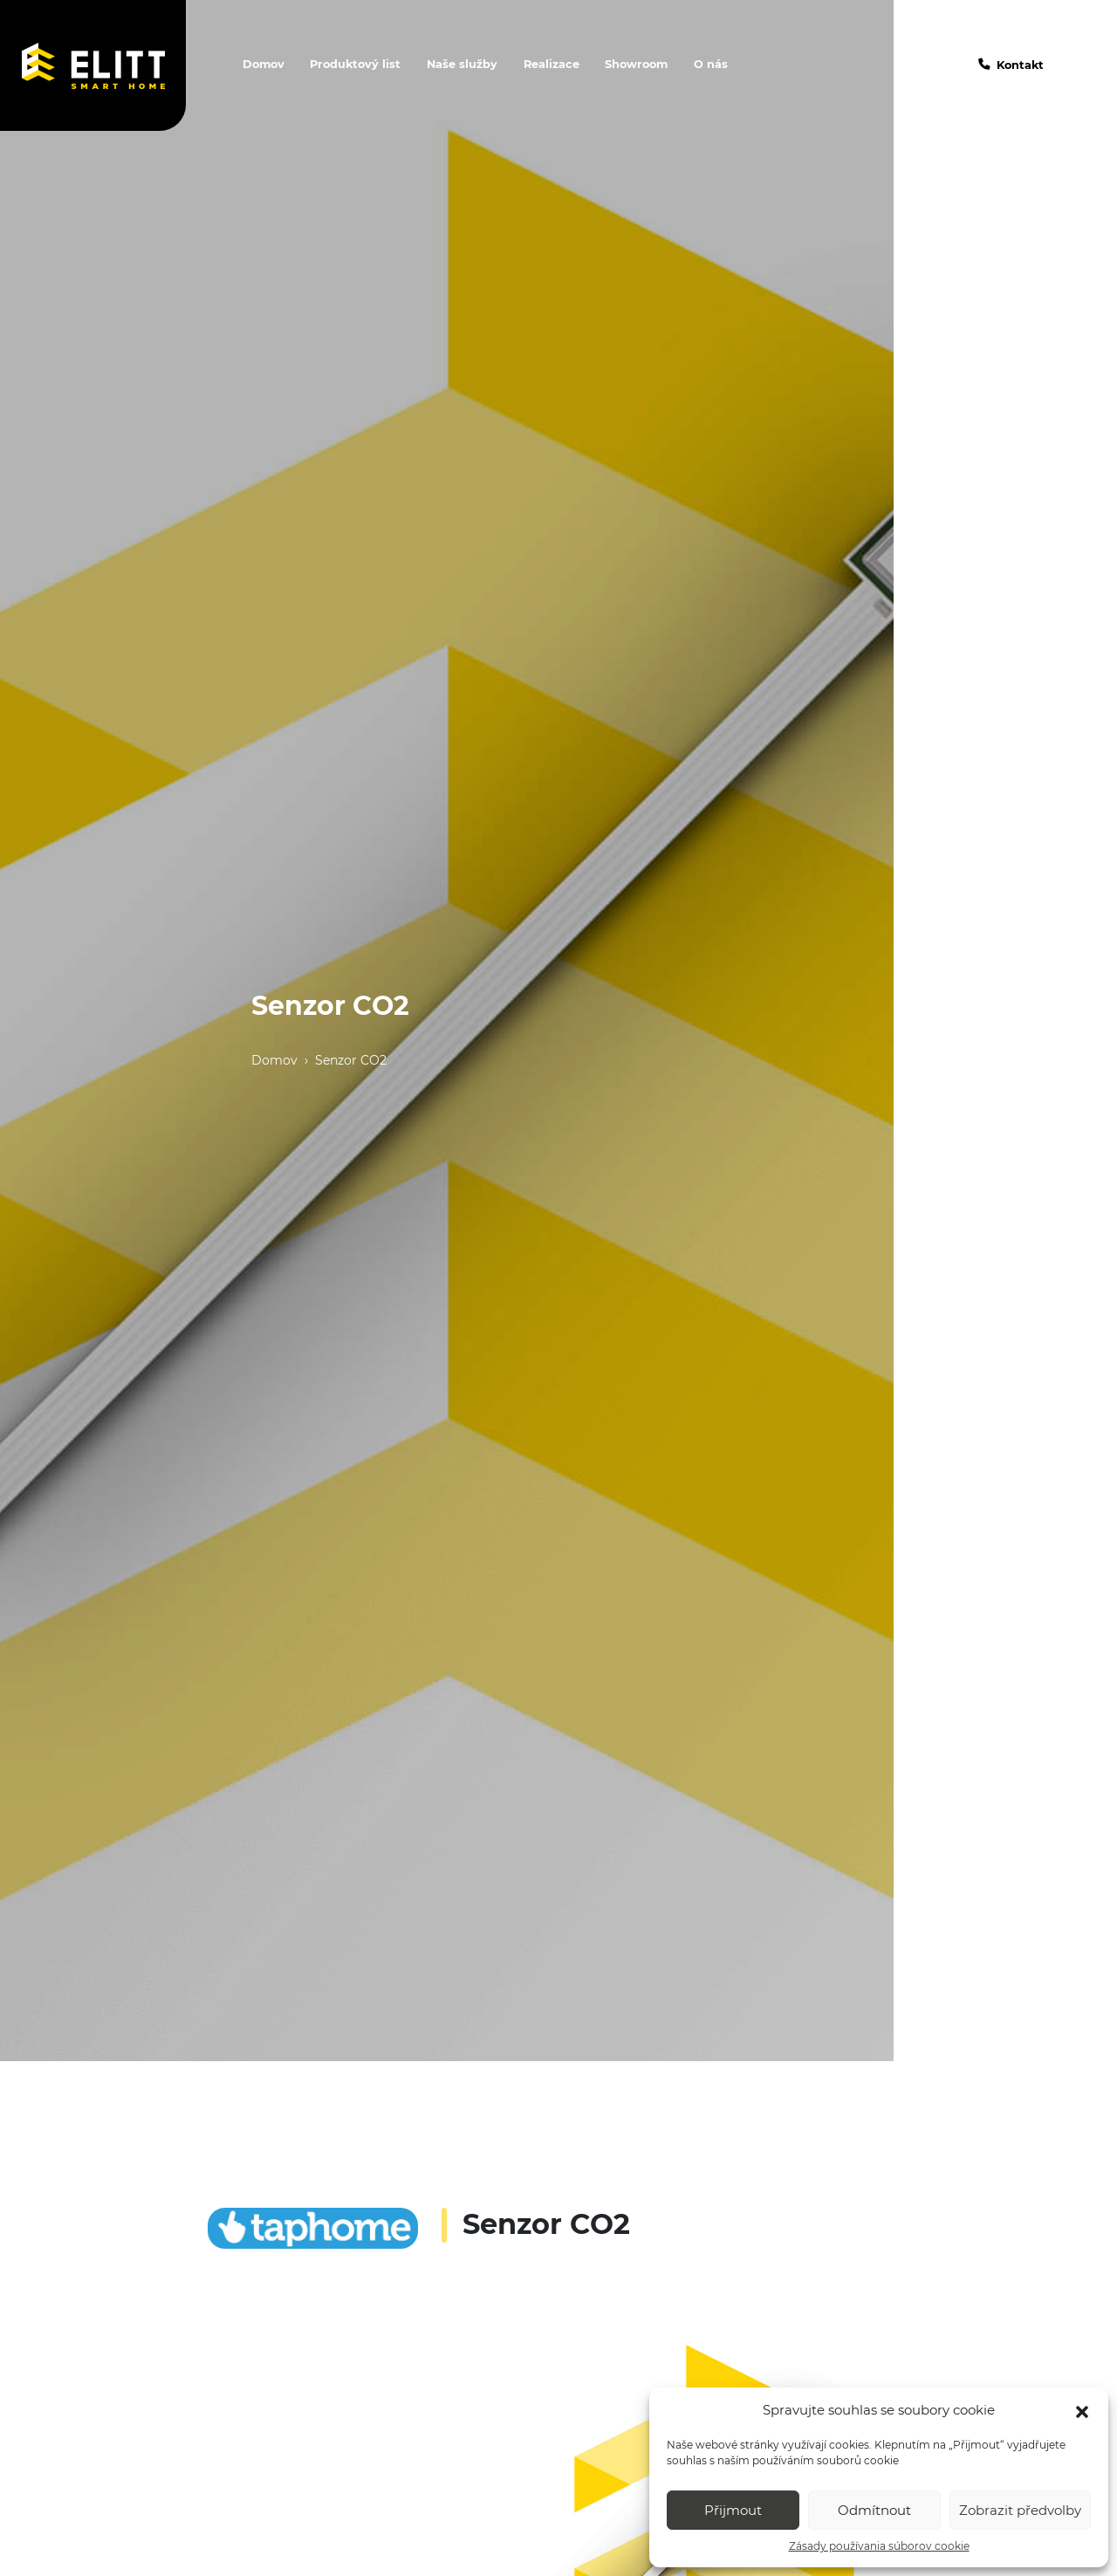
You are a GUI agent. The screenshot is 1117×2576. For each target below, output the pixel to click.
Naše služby (462, 64)
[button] (1082, 2410)
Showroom (636, 64)
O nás (711, 64)
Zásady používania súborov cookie (879, 2545)
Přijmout (733, 2510)
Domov (263, 64)
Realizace (551, 64)
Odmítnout (874, 2510)
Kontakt (1020, 65)
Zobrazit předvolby (1020, 2510)
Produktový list (355, 64)
